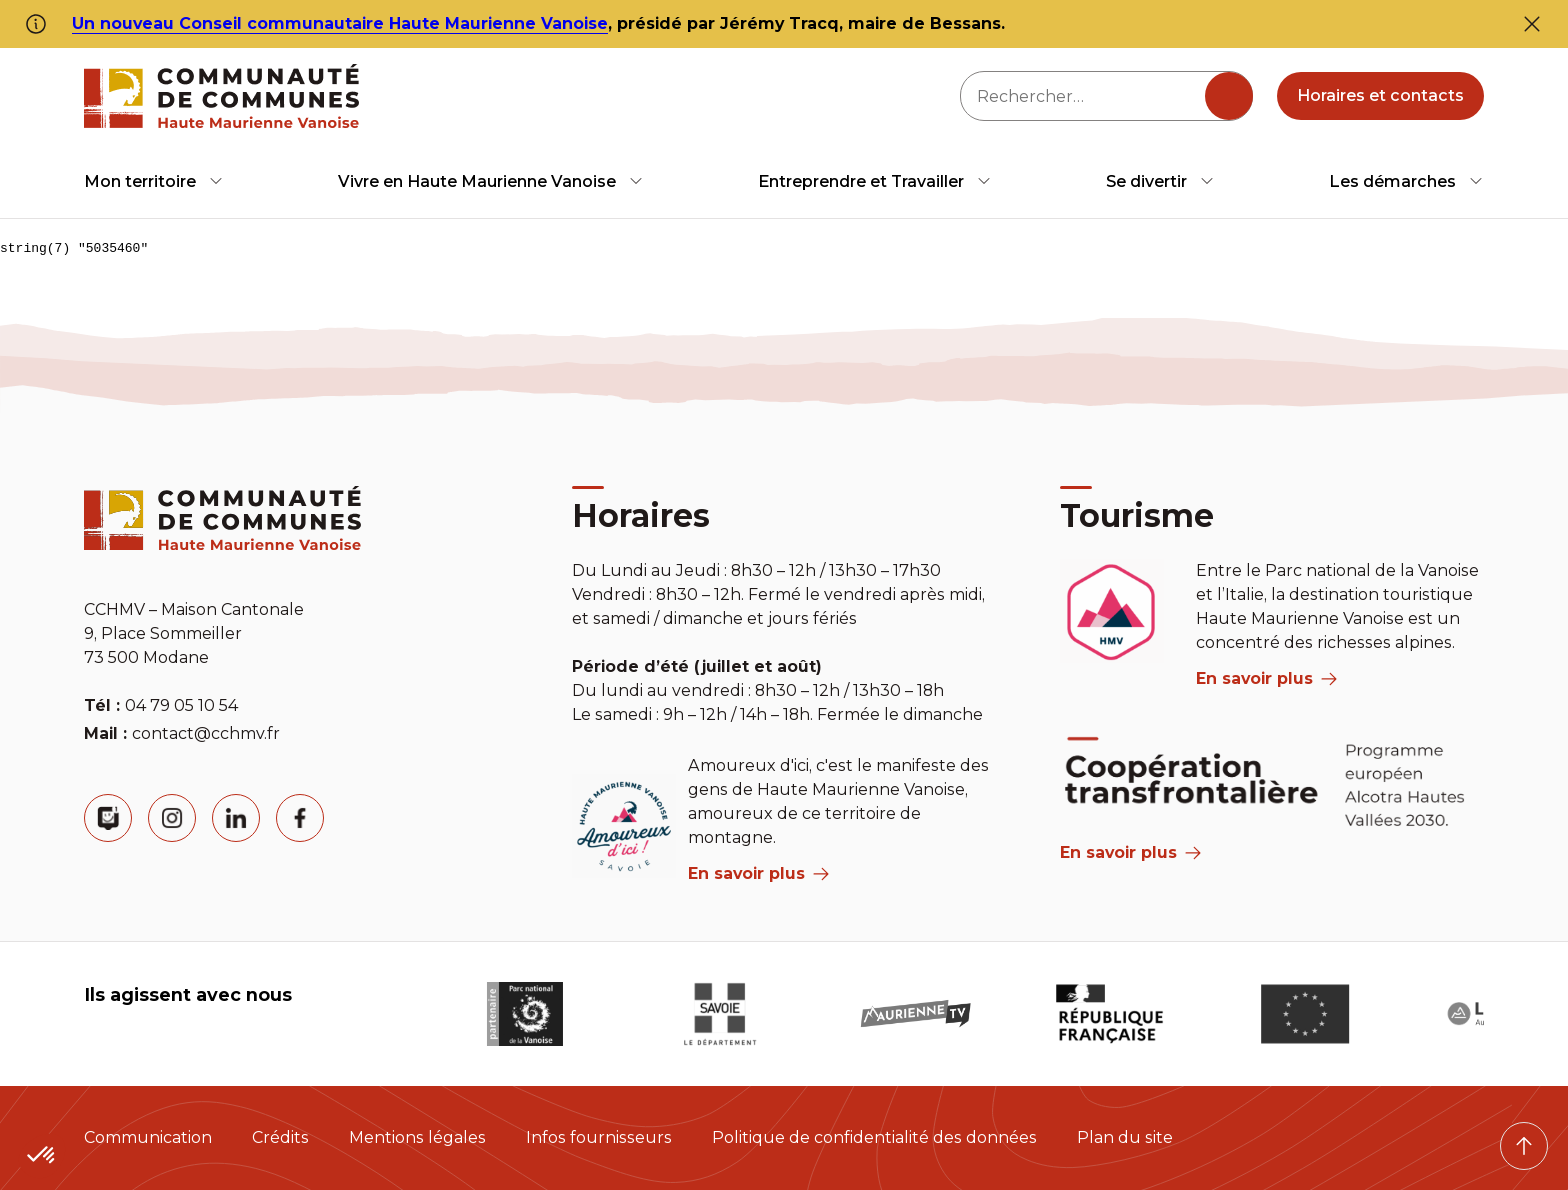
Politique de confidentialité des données (874, 1137)
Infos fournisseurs (599, 1137)
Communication (148, 1137)
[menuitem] (154, 181)
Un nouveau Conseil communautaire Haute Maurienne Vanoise (340, 23)
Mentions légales (417, 1137)
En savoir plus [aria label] (758, 873)
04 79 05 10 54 (181, 705)
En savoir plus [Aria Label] (1130, 852)
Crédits (280, 1137)
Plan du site (1125, 1137)
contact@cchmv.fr (206, 733)
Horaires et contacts (1380, 95)
